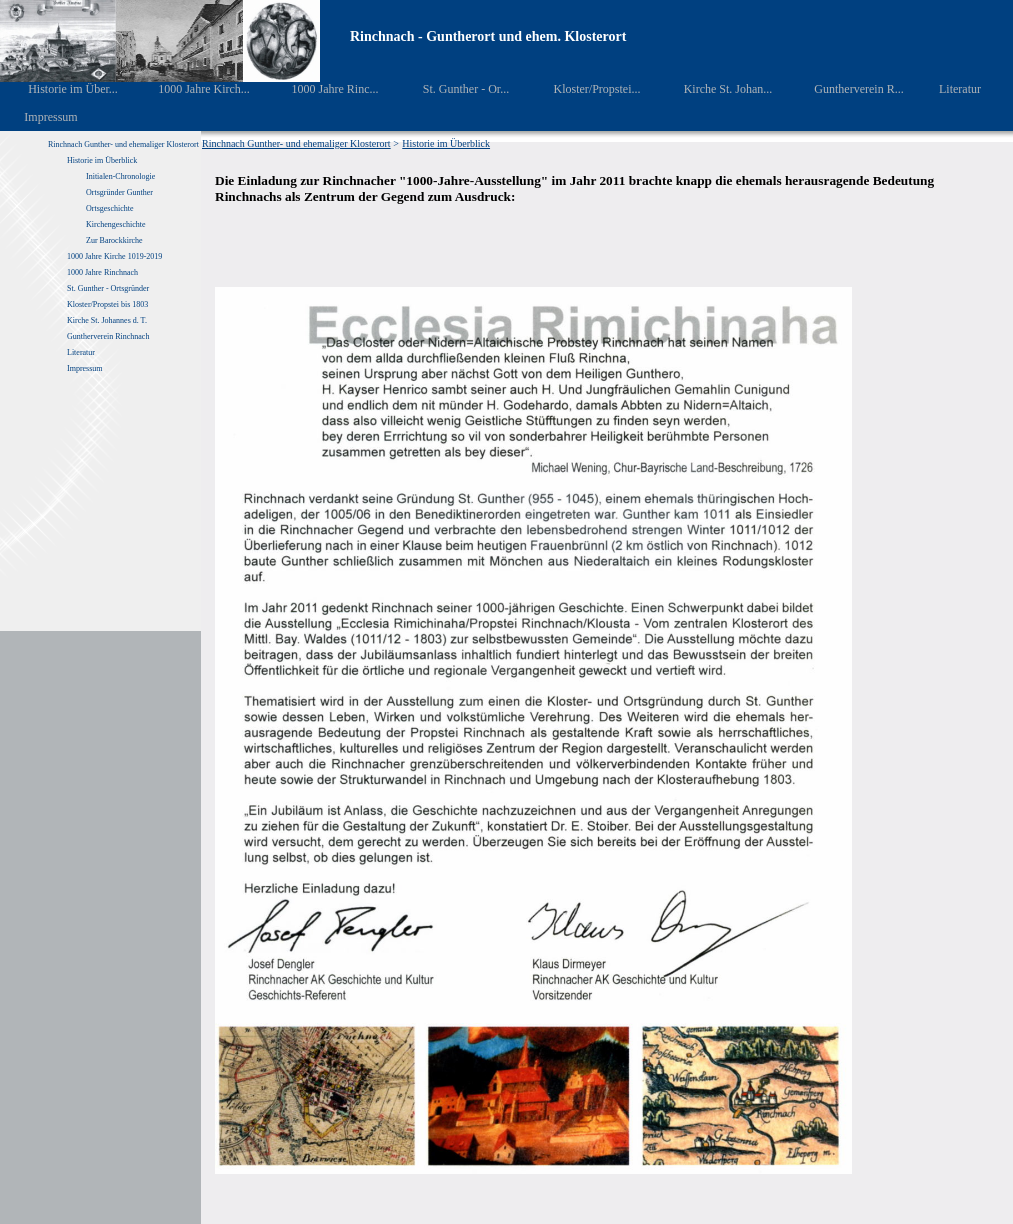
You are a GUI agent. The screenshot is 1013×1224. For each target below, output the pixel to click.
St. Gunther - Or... (451, 89)
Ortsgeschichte (110, 208)
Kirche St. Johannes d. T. (108, 320)
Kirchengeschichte (116, 224)
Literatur (949, 89)
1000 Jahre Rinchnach (102, 272)
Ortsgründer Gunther (119, 192)
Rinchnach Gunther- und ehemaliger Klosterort (123, 144)
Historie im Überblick (102, 160)
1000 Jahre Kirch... (191, 89)
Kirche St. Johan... (714, 89)
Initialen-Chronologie (120, 176)
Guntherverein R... (845, 89)
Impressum (39, 117)
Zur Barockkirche (114, 240)
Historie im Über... (59, 89)
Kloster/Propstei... (583, 89)
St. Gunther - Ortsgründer (108, 288)
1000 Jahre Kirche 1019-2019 (114, 256)
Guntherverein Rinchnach (108, 336)
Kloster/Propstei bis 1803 (107, 304)
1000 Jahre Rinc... (320, 89)
